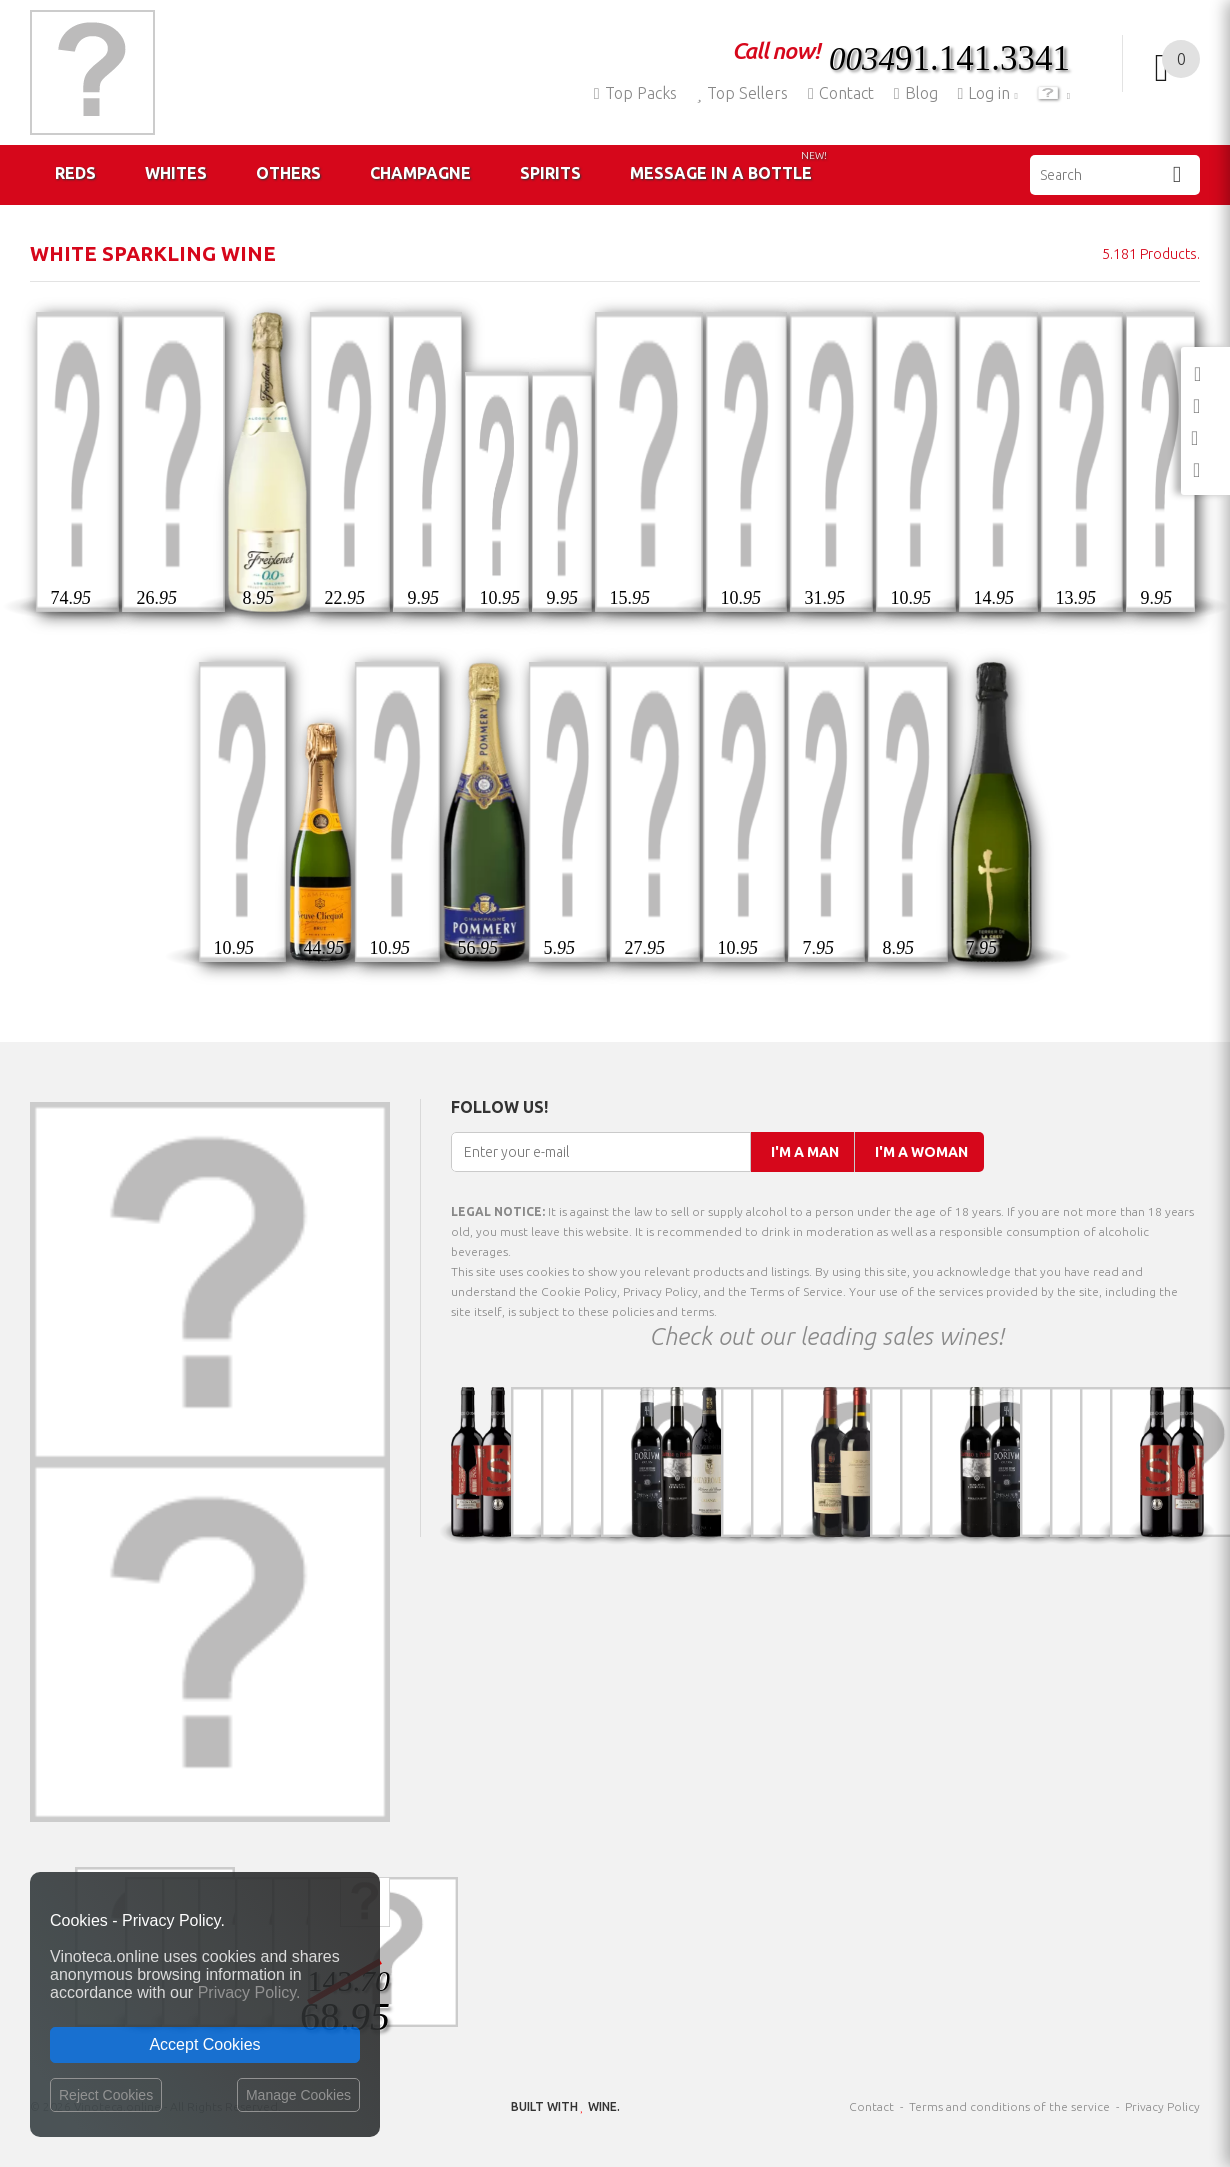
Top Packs (635, 93)
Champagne (420, 173)
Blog (916, 93)
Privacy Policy (1162, 2106)
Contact (841, 93)
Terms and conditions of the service (1009, 2106)
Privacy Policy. (249, 1992)
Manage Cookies (298, 2095)
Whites (176, 173)
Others (288, 173)
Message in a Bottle (728, 166)
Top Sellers (742, 93)
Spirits (550, 173)
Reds (75, 173)
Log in (986, 93)
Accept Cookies (204, 2044)
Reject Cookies (106, 2095)
